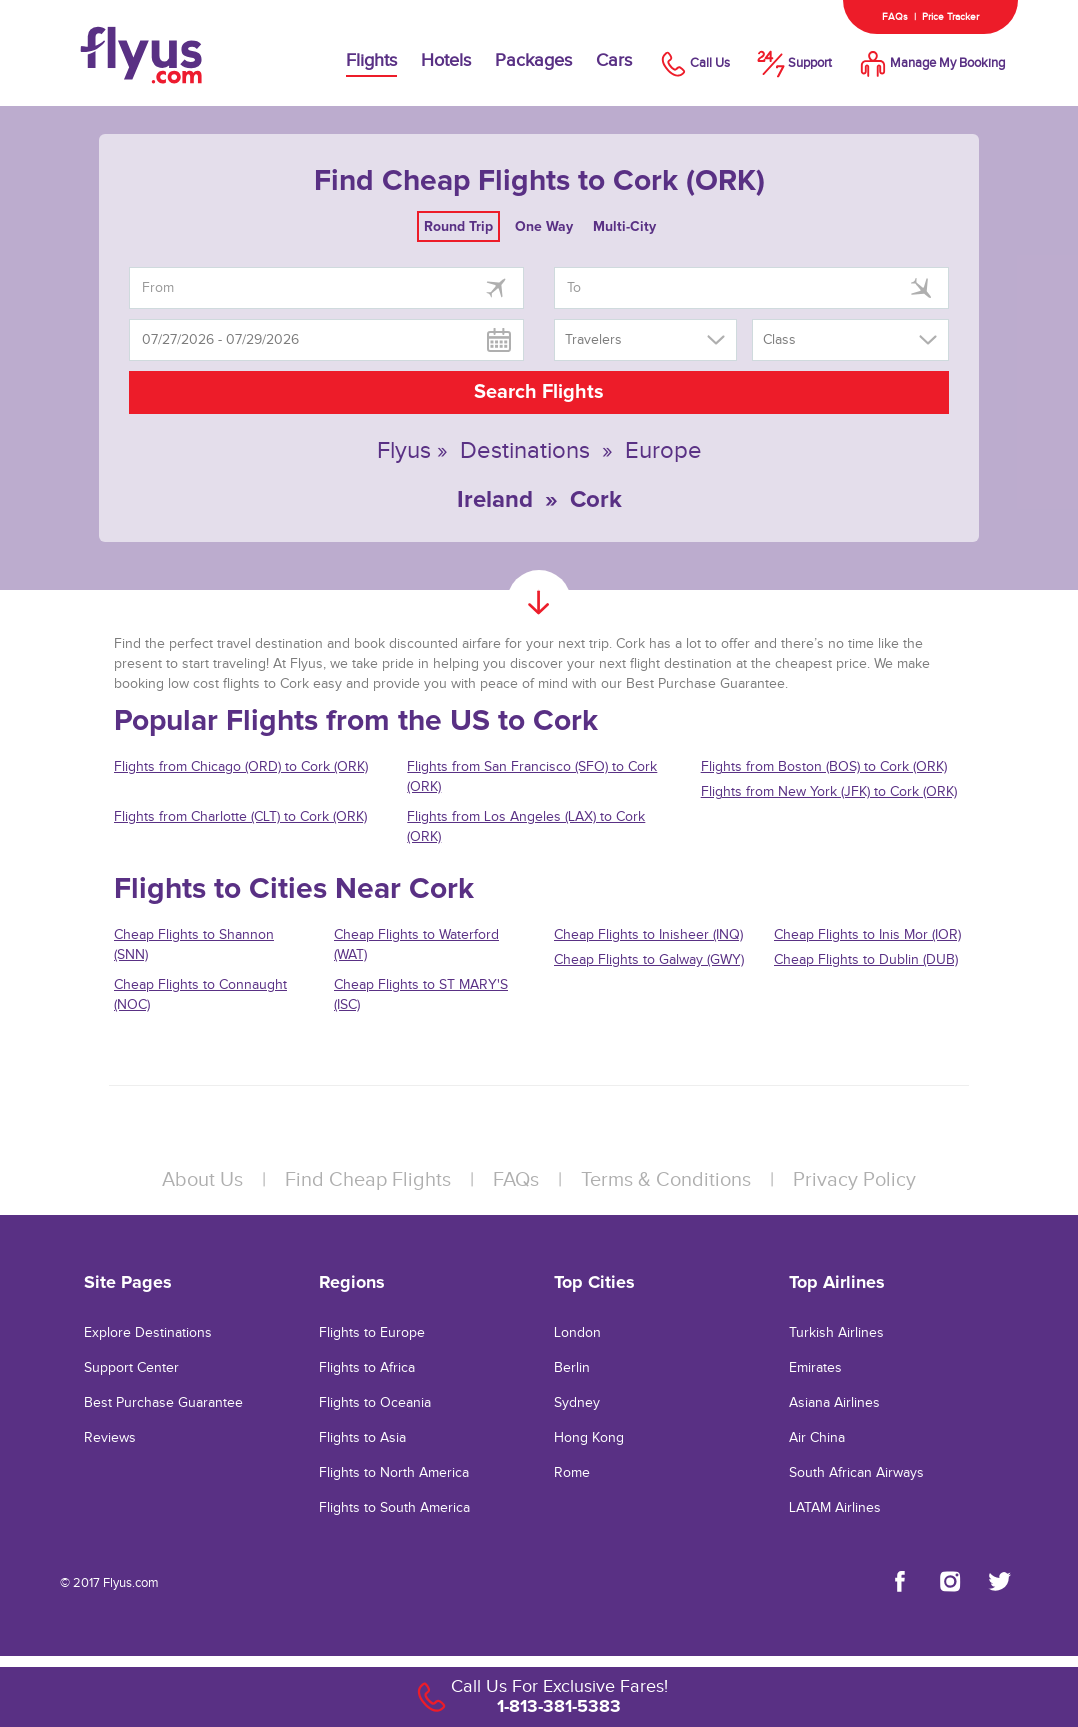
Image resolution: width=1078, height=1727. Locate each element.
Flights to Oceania (375, 1403)
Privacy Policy (854, 1180)
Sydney (577, 1403)
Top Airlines (837, 1282)
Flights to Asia (362, 1438)
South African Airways (856, 1473)
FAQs (895, 17)
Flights (371, 60)
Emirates (815, 1368)
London (577, 1333)
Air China (817, 1438)
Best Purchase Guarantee (163, 1403)
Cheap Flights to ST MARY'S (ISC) (421, 995)
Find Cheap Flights (368, 1180)
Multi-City (624, 226)
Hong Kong (589, 1438)
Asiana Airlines (834, 1403)
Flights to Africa (367, 1368)
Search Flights (539, 392)
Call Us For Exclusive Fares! (559, 1686)
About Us (202, 1180)
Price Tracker (950, 17)
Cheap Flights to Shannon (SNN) (194, 945)
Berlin (572, 1368)
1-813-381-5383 (559, 1706)
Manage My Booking (930, 63)
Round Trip (458, 226)
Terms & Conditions (666, 1180)
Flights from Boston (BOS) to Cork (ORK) (824, 767)
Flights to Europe (372, 1333)
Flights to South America (394, 1508)
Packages (533, 60)
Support (793, 63)
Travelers (593, 340)
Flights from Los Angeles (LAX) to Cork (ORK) (526, 827)
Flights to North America (394, 1473)
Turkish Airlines (836, 1333)
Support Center (131, 1368)
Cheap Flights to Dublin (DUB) (866, 960)
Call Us (693, 63)
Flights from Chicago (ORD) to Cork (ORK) (241, 767)
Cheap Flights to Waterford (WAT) (416, 945)
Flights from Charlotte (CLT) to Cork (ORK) (240, 817)
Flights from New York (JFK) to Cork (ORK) (829, 792)
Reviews (110, 1438)
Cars (614, 60)
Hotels (446, 60)
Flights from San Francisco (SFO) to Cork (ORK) (532, 777)
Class (779, 340)
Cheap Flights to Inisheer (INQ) (648, 935)
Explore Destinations (148, 1333)
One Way (544, 226)
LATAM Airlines (835, 1508)
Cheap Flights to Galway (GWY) (649, 960)
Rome (572, 1473)
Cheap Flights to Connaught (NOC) (200, 995)
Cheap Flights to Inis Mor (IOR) (867, 935)
